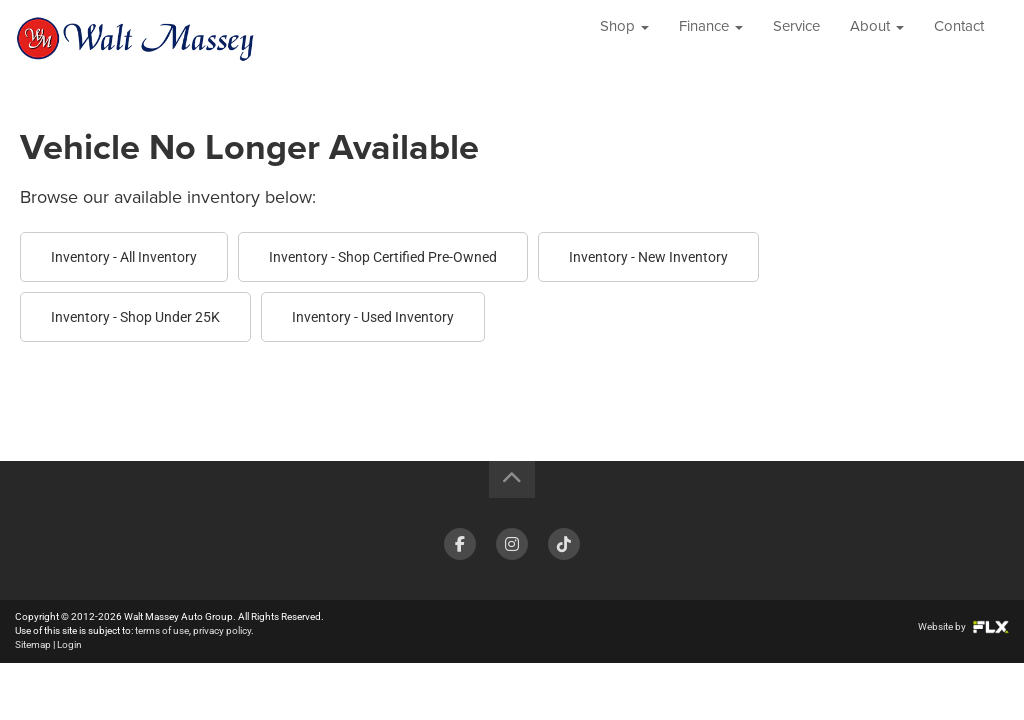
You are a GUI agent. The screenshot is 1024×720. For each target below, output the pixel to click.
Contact (959, 40)
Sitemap (33, 644)
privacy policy (222, 630)
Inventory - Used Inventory (373, 317)
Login (69, 644)
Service (796, 40)
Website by (963, 626)
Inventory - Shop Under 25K (135, 317)
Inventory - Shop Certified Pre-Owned (383, 257)
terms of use (162, 630)
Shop (624, 40)
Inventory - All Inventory (124, 257)
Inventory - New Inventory (648, 257)
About (877, 40)
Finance (711, 40)
